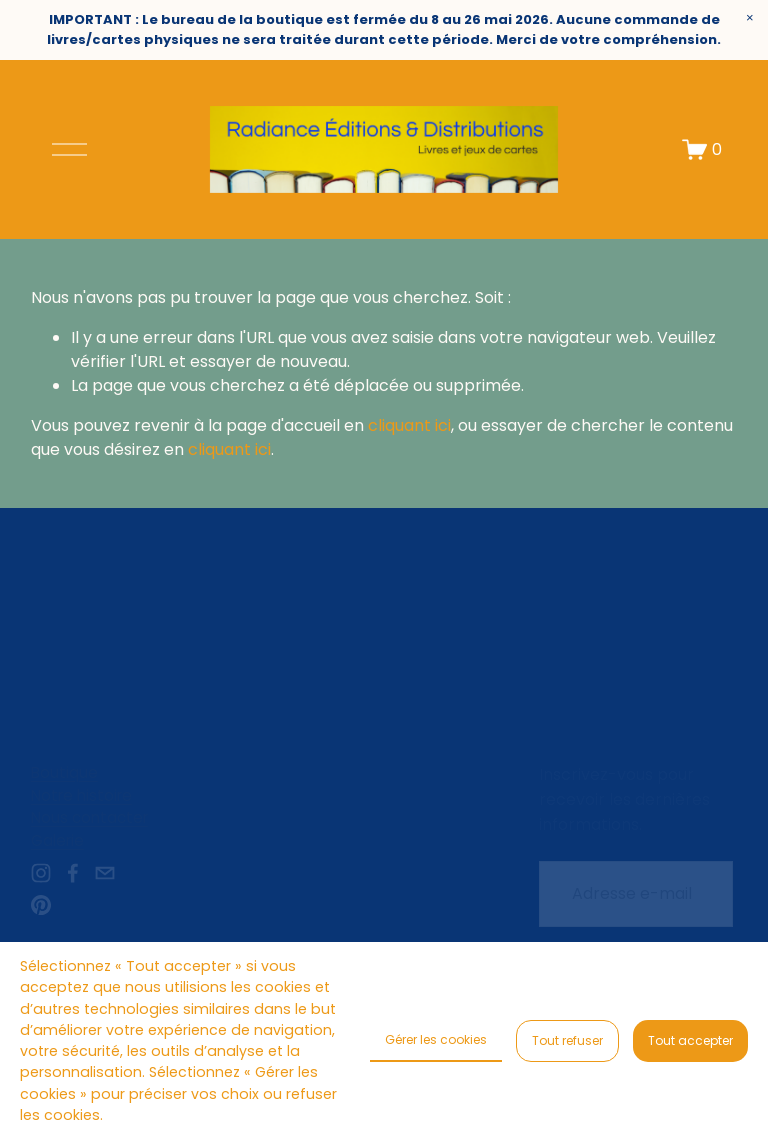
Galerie (57, 840)
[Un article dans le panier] (702, 149)
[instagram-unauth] (41, 873)
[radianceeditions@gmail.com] (105, 873)
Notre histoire (81, 795)
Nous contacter (89, 817)
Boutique (64, 772)
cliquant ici (409, 425)
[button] (750, 18)
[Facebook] (73, 873)
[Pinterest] (41, 905)
